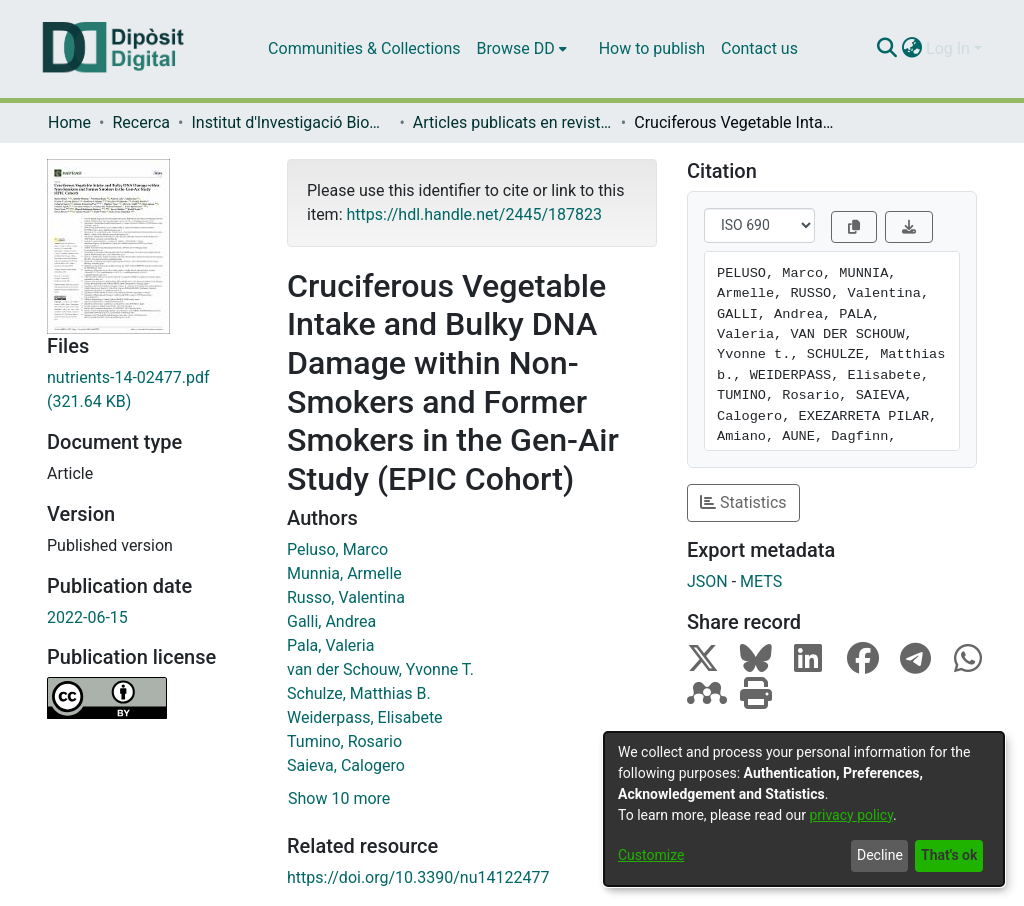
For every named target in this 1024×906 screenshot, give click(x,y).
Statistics (743, 502)
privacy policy (851, 815)
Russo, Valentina (346, 597)
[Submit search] (886, 49)
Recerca (141, 122)
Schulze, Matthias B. (359, 693)
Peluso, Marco (337, 549)
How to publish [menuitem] (652, 48)
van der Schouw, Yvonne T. (380, 669)
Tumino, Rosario (344, 741)
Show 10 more (339, 798)
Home (69, 122)
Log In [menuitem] (948, 48)
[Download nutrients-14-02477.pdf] (152, 390)
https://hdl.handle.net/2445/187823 (473, 214)
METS (761, 581)
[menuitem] (522, 49)
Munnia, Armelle (344, 573)
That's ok (949, 855)
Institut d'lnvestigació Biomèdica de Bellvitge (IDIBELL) (291, 122)
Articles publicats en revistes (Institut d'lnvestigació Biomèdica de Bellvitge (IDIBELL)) (513, 122)
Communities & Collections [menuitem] (364, 48)
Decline (880, 855)
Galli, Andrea (331, 621)
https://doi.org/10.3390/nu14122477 (418, 877)
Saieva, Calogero (346, 765)
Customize (651, 855)
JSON (707, 581)
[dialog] (804, 809)
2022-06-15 (87, 617)
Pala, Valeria (330, 645)
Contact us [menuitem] (759, 48)
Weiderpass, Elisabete (365, 717)
